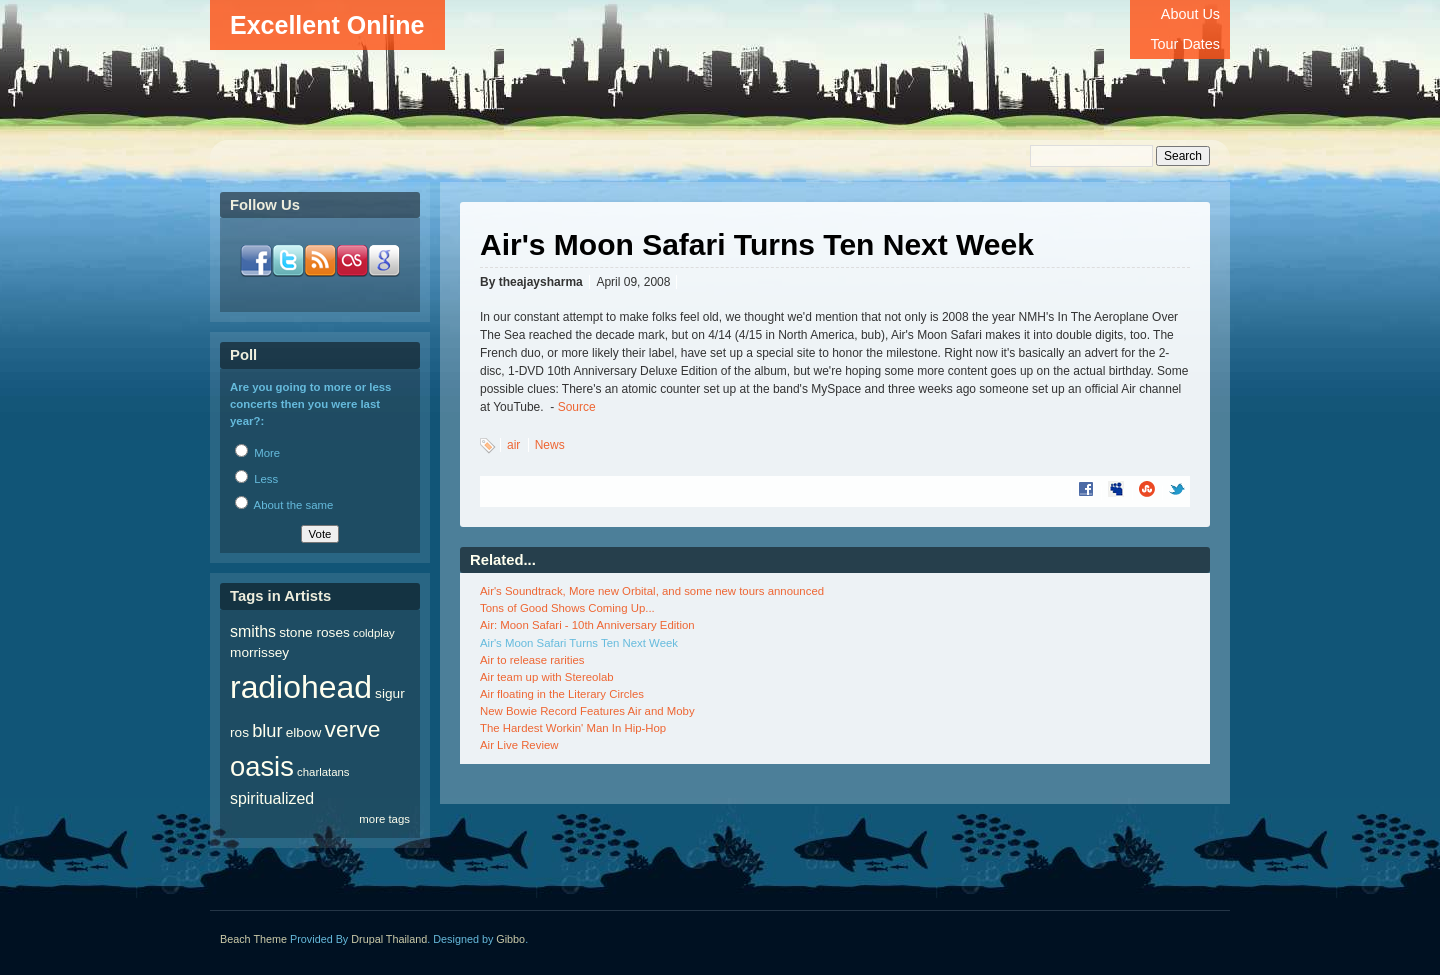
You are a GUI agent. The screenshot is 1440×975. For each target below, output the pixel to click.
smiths (253, 631)
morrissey (259, 652)
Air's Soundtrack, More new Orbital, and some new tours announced (652, 591)
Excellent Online (327, 25)
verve (353, 729)
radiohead (301, 687)
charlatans (323, 772)
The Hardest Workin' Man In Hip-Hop (573, 728)
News (550, 445)
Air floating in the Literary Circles (562, 694)
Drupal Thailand (389, 939)
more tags (384, 819)
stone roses (314, 632)
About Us (1190, 14)
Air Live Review (519, 745)
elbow (304, 732)
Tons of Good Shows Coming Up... (567, 608)
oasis (262, 766)
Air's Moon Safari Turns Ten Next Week (579, 643)
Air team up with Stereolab (547, 677)
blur (267, 730)
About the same (284, 505)
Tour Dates (1185, 44)
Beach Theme (253, 939)
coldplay (374, 633)
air (513, 445)
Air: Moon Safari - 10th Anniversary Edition (587, 625)
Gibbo (510, 939)
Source (577, 407)
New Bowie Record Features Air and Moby (587, 711)
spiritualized (272, 798)
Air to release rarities (532, 660)
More (257, 453)
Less (256, 479)
